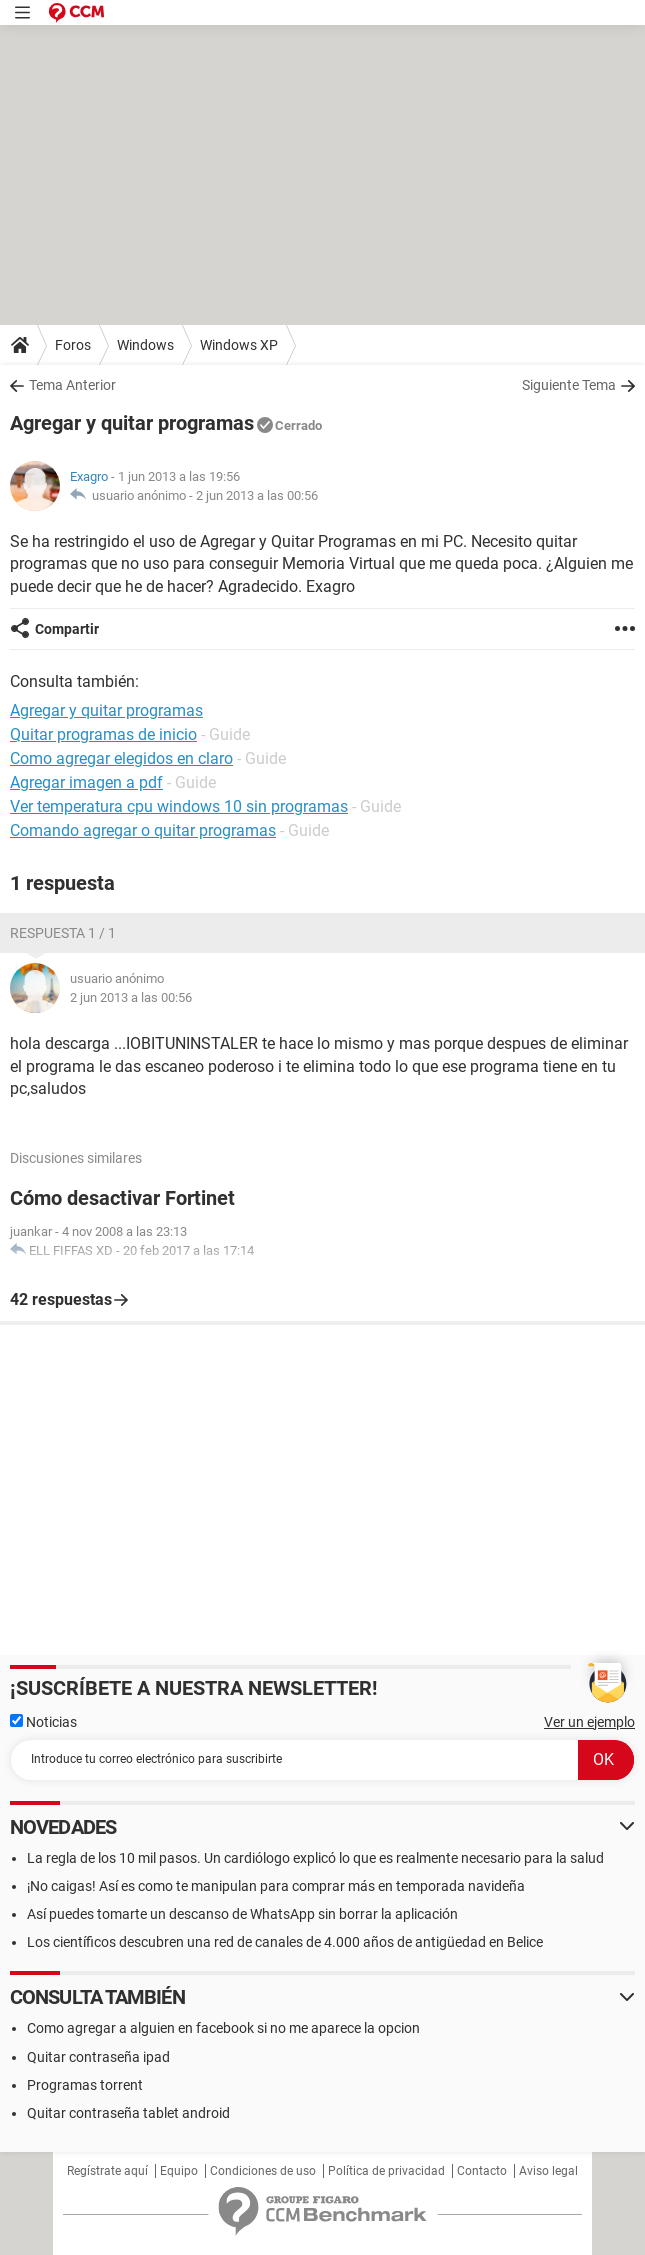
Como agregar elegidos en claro (121, 758)
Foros (73, 345)
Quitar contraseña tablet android (128, 2113)
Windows (145, 345)
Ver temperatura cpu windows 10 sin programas (179, 806)
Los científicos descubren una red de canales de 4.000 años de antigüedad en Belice (285, 1942)
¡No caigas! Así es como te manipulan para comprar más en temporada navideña (276, 1886)
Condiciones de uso (263, 2171)
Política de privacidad (386, 2171)
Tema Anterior (72, 385)
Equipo (179, 2171)
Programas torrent (85, 2085)
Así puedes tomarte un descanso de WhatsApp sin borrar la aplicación (242, 1914)
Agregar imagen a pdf (86, 782)
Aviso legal (548, 2171)
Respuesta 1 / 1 (63, 933)
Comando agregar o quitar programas (143, 830)
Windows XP (239, 345)
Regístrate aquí (107, 2171)
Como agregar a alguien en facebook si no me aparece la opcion (223, 2028)
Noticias (43, 1722)
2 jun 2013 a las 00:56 (257, 495)
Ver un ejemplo (589, 1722)
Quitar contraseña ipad (98, 2057)
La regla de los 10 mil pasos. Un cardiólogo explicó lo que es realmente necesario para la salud (315, 1858)
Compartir (67, 629)
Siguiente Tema (569, 385)
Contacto (482, 2171)
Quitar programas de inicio (103, 734)
